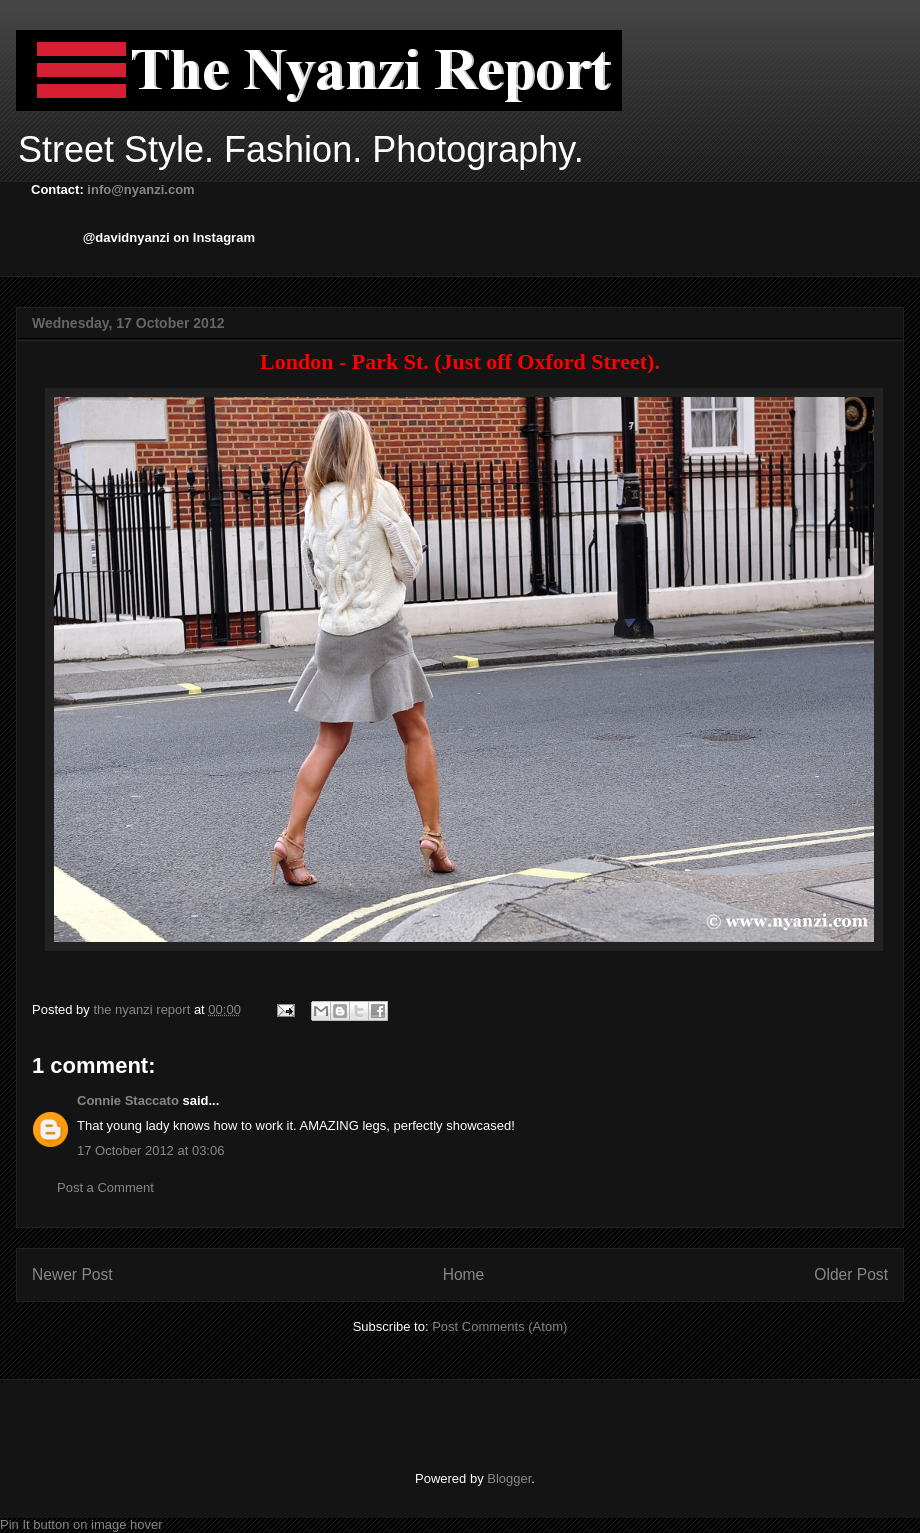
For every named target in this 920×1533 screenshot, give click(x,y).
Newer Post (72, 1274)
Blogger (509, 1478)
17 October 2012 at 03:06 (150, 1150)
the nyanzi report (143, 1009)
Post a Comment (105, 1187)
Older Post (851, 1274)
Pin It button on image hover (81, 1524)
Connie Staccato (128, 1100)
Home (464, 1274)
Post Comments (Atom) (499, 1326)
